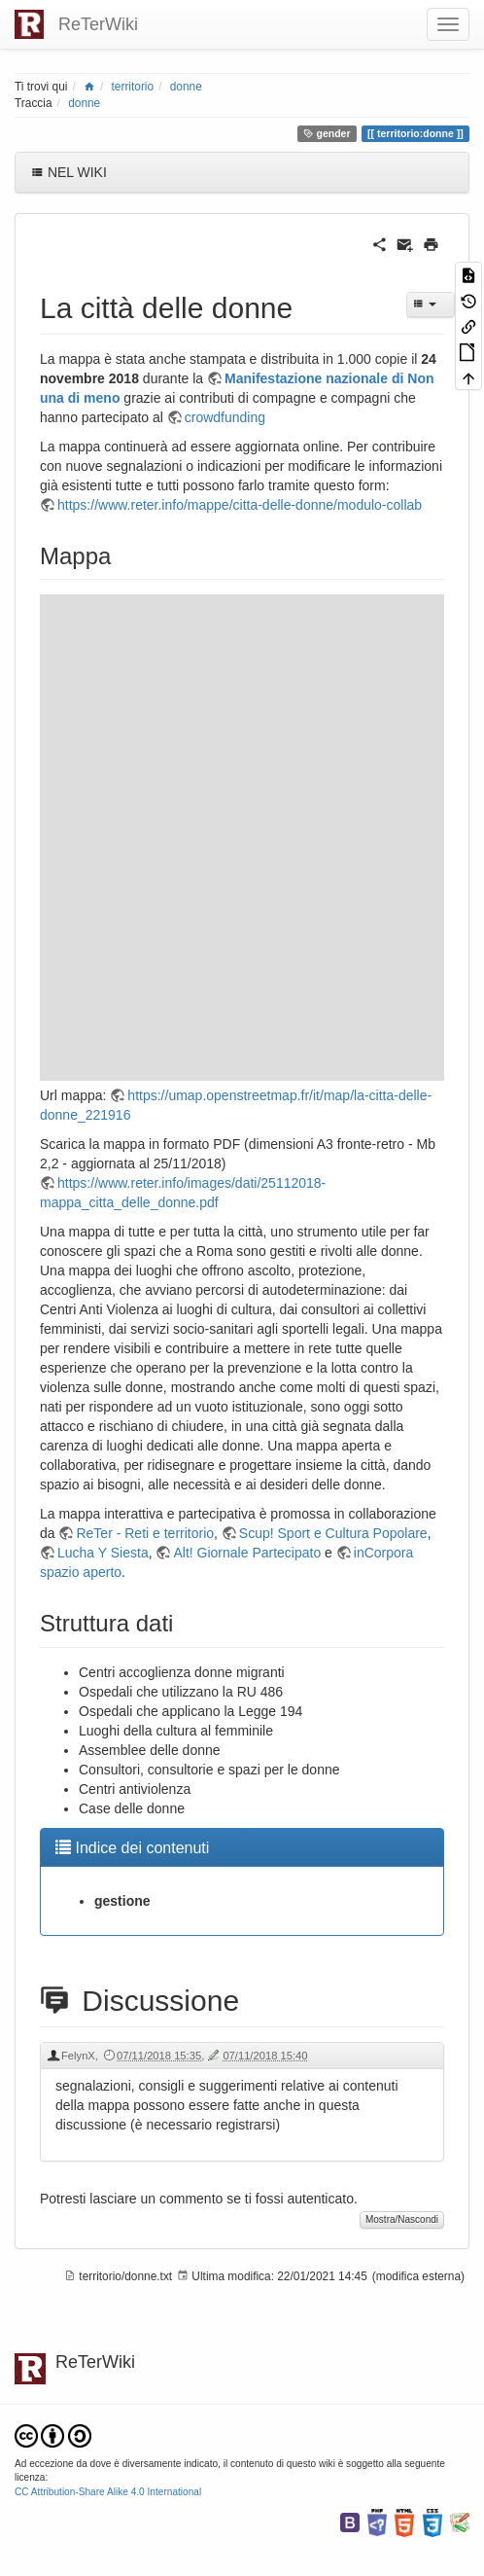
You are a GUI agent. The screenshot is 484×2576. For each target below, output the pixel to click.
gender (326, 133)
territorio (133, 86)
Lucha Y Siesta (103, 1552)
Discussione (139, 2001)
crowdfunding (225, 417)
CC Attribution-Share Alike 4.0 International (108, 2492)
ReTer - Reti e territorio (145, 1533)
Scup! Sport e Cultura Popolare (333, 1533)
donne (186, 86)
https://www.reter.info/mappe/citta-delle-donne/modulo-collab (239, 505)
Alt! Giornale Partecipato (247, 1552)
